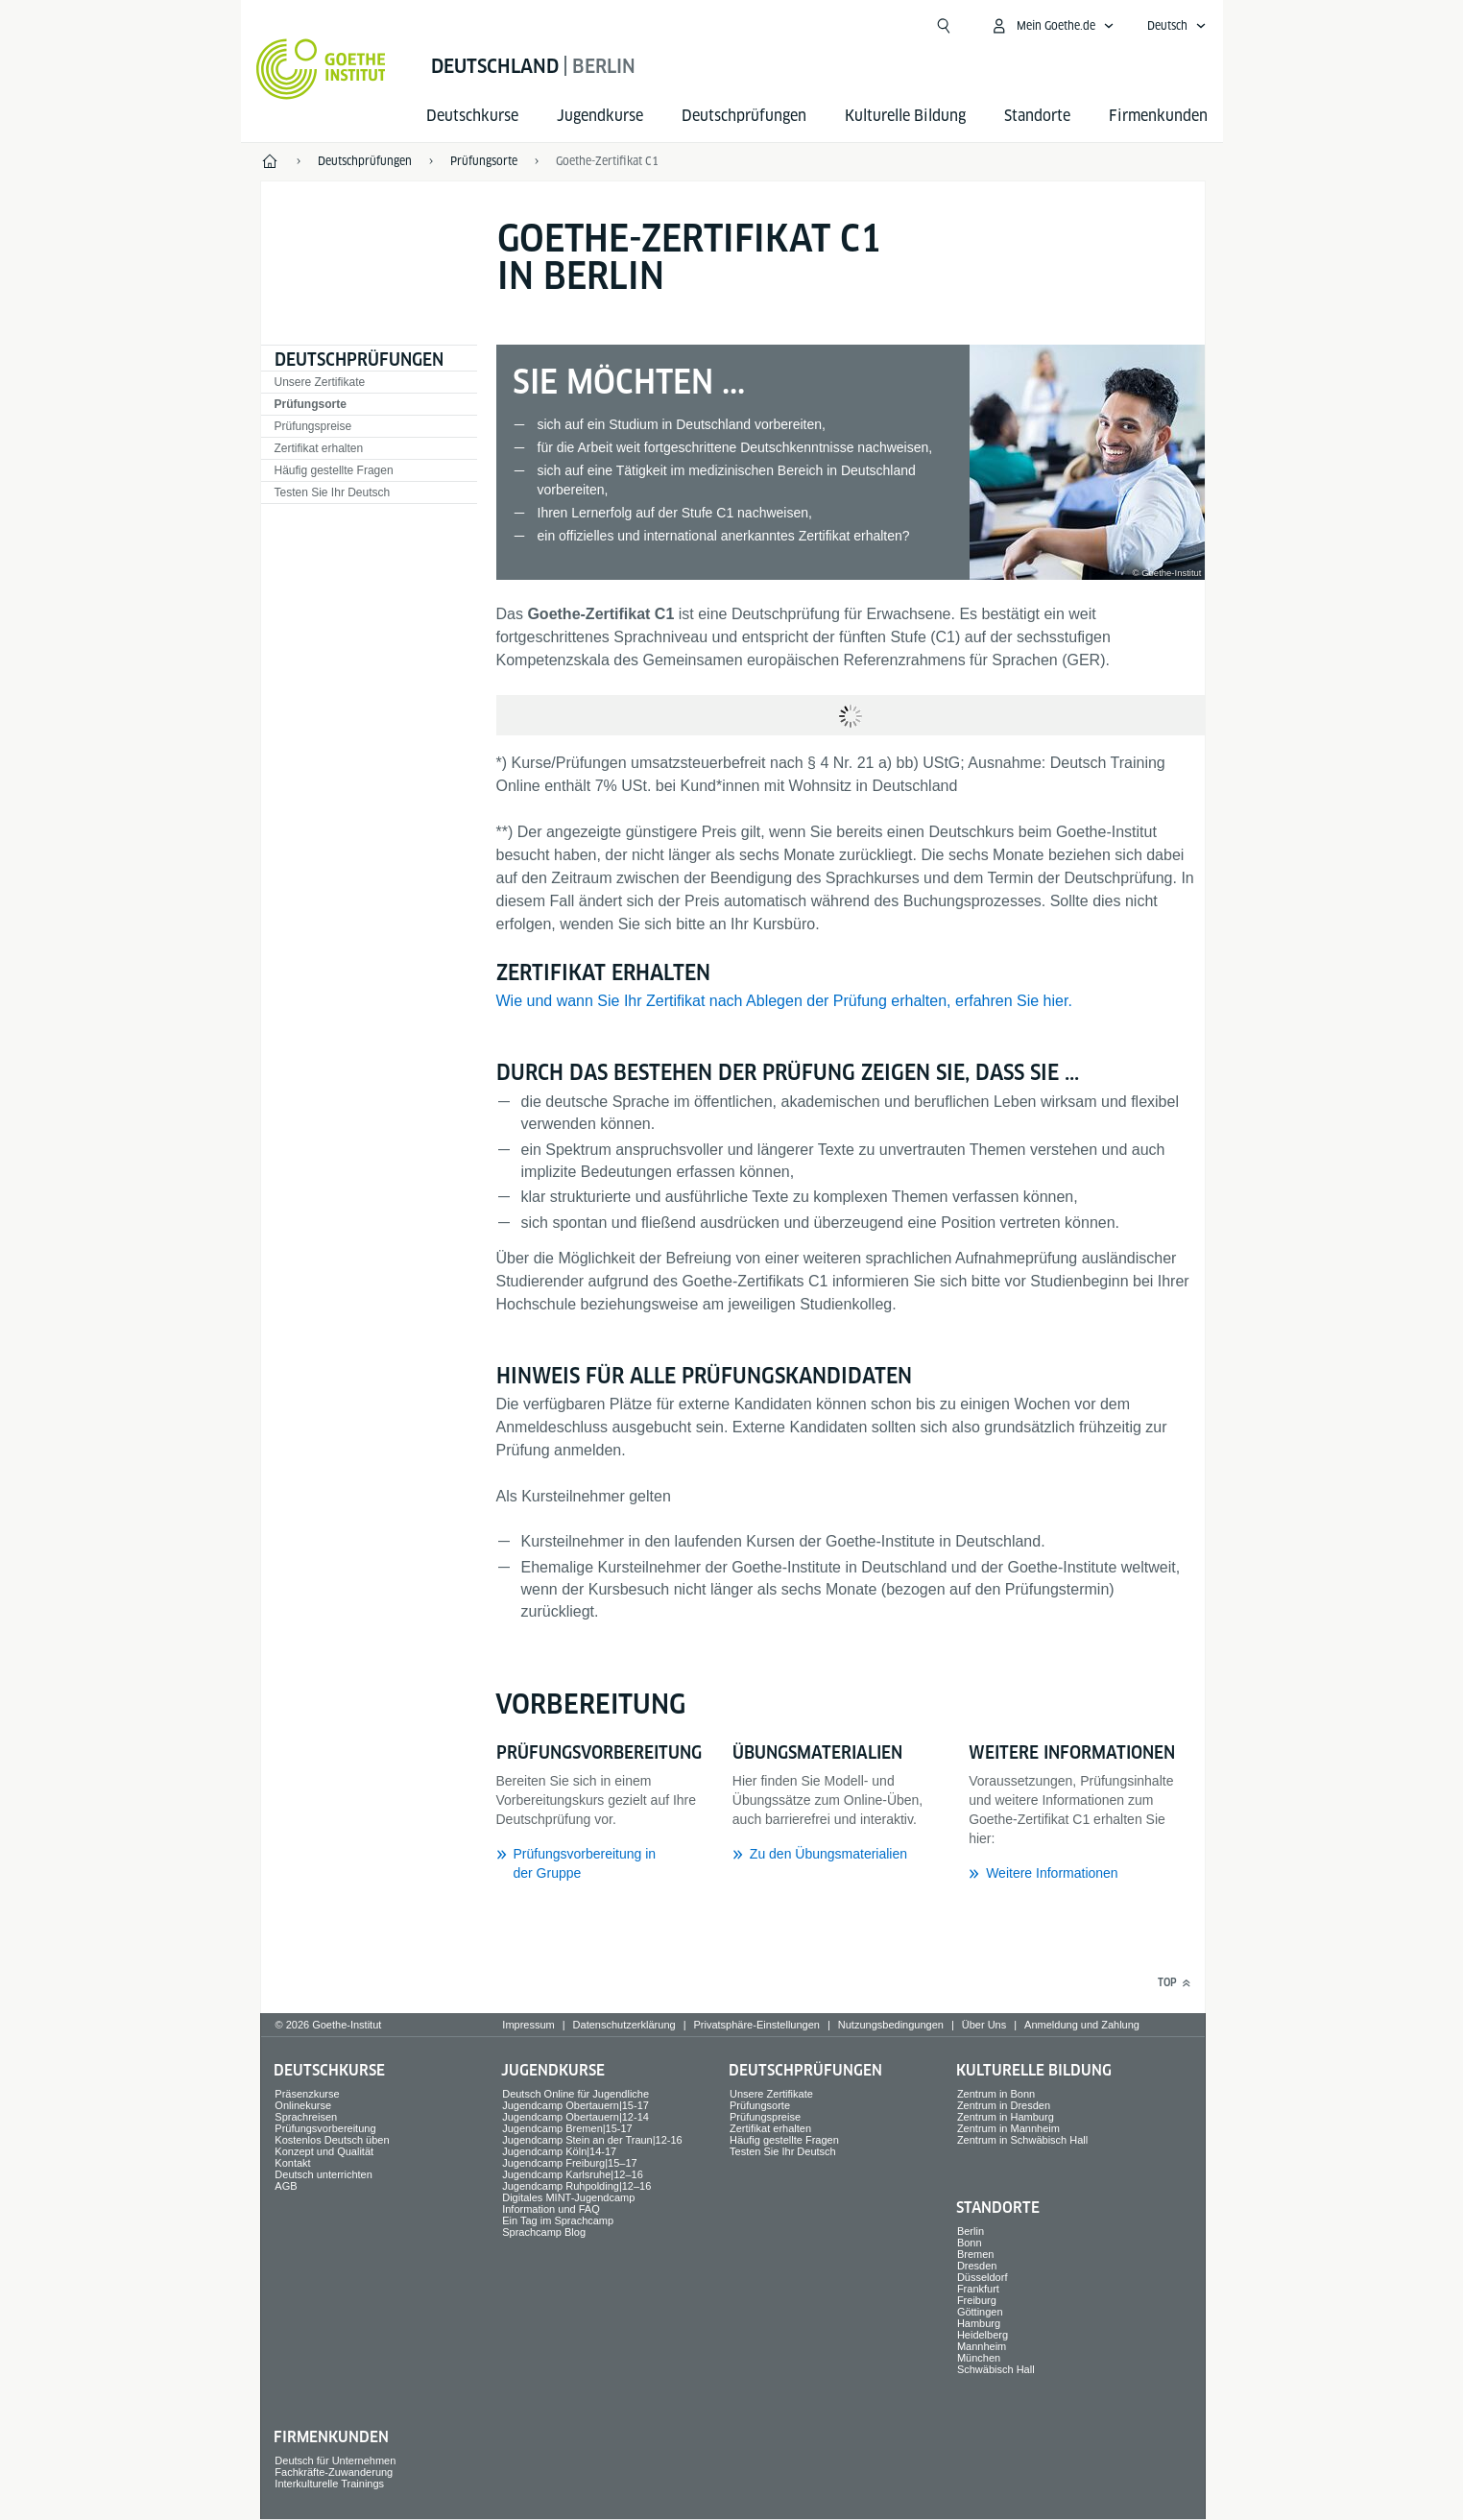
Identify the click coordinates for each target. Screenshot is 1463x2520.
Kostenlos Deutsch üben (332, 2140)
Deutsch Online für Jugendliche (575, 2094)
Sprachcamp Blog (544, 2232)
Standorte (1037, 116)
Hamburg (978, 2323)
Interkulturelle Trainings (329, 2483)
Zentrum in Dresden (1003, 2105)
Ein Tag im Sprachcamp (557, 2220)
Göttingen (980, 2311)
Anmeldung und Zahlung (1081, 2024)
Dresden (977, 2265)
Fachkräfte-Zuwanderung (334, 2472)
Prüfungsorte (311, 404)
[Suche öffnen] (943, 26)
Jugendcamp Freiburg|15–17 (569, 2163)
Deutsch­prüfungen (744, 116)
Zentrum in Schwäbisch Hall (1022, 2140)
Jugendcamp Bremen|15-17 (567, 2128)
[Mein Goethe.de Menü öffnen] (1052, 25)
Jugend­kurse (600, 116)
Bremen (976, 2254)
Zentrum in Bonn (996, 2094)
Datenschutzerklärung (624, 2024)
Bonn (969, 2242)
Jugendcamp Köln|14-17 (559, 2151)
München (978, 2358)
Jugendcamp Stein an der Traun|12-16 (592, 2140)
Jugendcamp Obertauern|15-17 (575, 2105)
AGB (286, 2186)
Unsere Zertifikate (320, 382)
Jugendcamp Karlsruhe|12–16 (572, 2174)
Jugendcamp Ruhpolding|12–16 (576, 2186)
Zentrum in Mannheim (1008, 2128)
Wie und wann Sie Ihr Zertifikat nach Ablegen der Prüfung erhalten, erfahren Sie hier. (784, 1001)
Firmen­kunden (1158, 116)
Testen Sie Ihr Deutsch (333, 492)
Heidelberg (982, 2334)
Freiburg (976, 2300)
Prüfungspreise (313, 426)
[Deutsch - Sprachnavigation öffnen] (1177, 25)
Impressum (528, 2024)
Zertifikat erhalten (319, 448)
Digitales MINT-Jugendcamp (568, 2197)
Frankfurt (978, 2288)
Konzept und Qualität (324, 2151)
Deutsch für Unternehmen (335, 2460)
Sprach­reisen (306, 2117)
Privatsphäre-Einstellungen (756, 2024)
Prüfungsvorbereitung (325, 2128)
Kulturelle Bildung (905, 116)
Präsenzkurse (307, 2094)
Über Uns (984, 2024)
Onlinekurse (303, 2105)
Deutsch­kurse (472, 116)
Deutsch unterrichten (323, 2174)
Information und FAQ (551, 2209)
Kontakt (292, 2163)
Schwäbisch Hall (996, 2369)
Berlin (970, 2231)
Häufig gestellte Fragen (334, 470)
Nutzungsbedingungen (891, 2024)
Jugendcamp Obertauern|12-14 (575, 2117)
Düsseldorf (982, 2277)
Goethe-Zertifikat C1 (607, 161)
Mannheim (981, 2346)
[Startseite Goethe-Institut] (321, 69)
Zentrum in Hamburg (1005, 2117)
